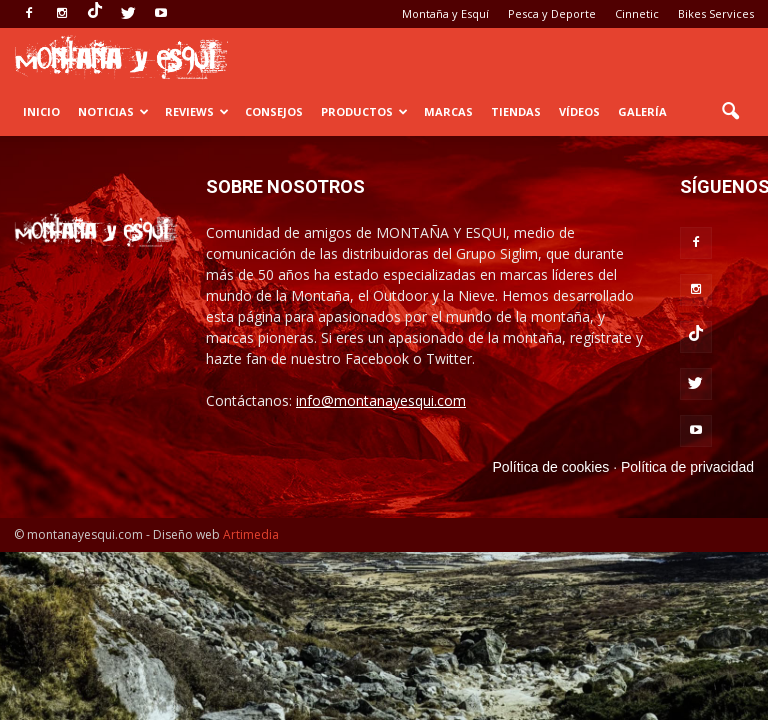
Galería (642, 111)
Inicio (41, 111)
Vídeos (579, 111)
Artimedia (251, 534)
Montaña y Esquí (445, 13)
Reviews (197, 111)
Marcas (448, 111)
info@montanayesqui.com (381, 400)
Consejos (274, 111)
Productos (364, 111)
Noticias (113, 111)
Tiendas (516, 111)
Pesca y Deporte (552, 13)
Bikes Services (716, 13)
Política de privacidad (687, 467)
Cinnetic (637, 13)
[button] (730, 112)
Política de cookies (551, 467)
